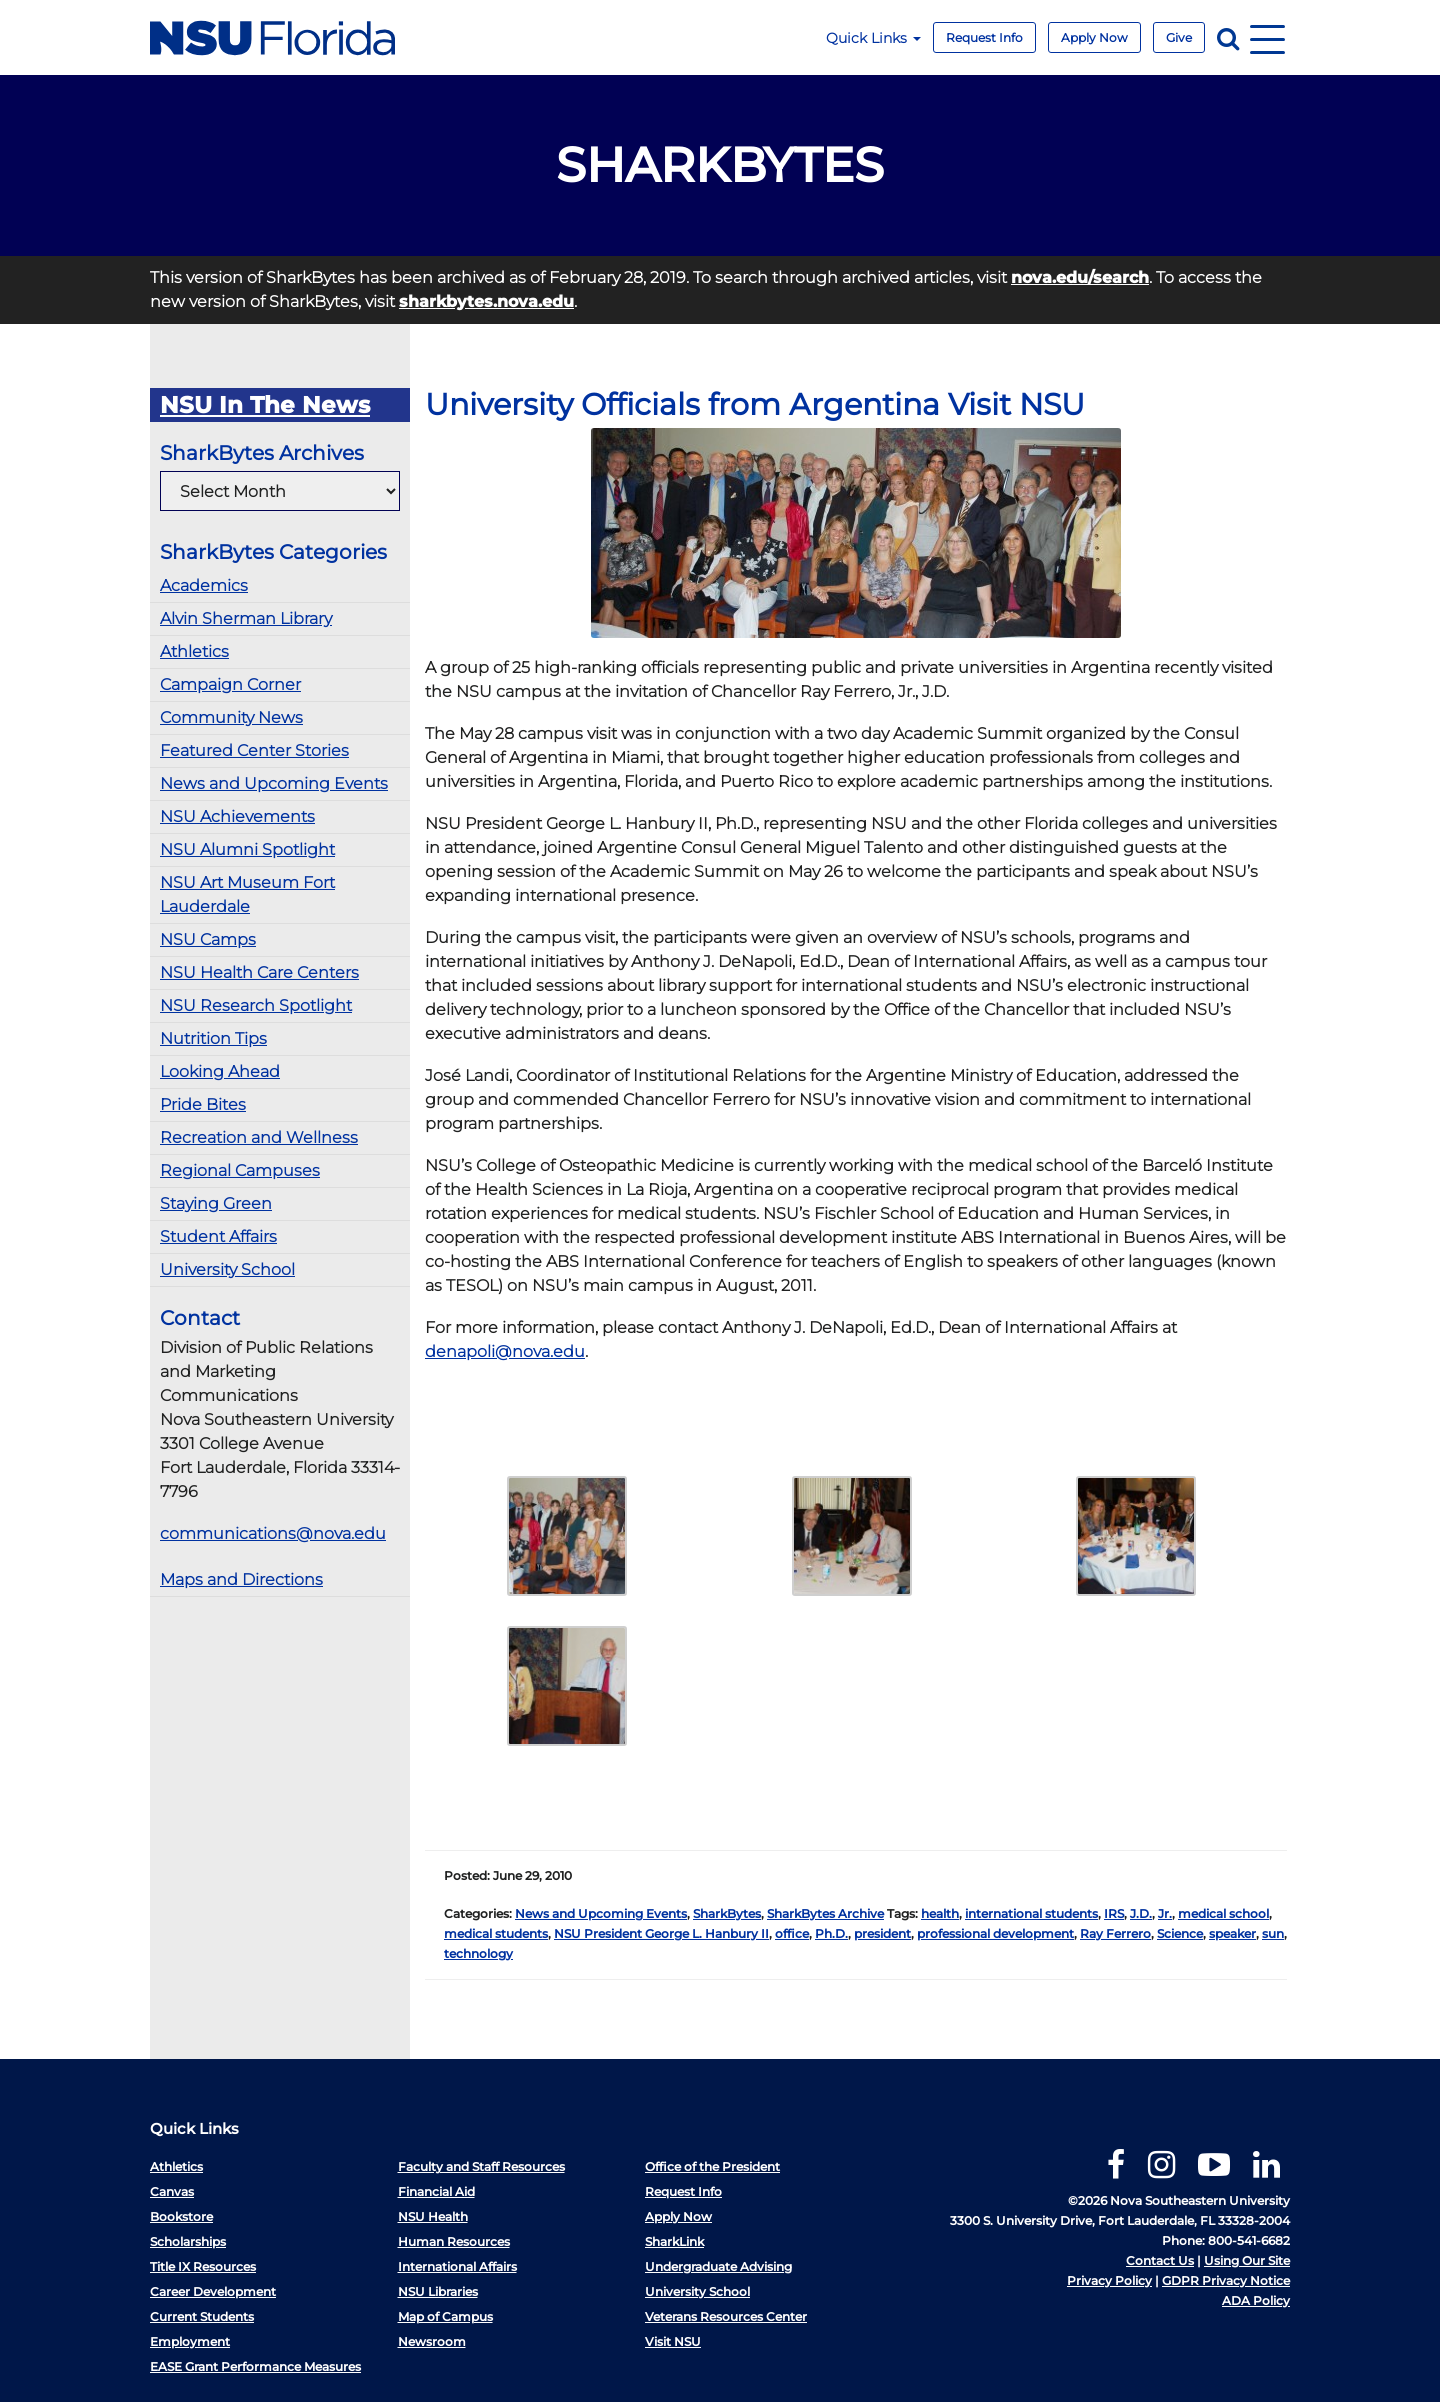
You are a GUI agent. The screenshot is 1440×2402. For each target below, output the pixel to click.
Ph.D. (831, 1933)
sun (1273, 1933)
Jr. (1165, 1913)
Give (1179, 37)
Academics (204, 585)
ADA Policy (1256, 2300)
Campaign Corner (230, 684)
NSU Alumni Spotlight (247, 849)
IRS (1114, 1913)
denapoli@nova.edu (505, 1351)
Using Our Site (1247, 2260)
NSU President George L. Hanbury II (661, 1933)
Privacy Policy (1109, 2280)
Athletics (194, 651)
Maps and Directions (241, 1579)
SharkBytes (727, 1913)
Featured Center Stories (254, 750)
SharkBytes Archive (825, 1913)
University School (227, 1269)
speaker (1232, 1933)
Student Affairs (218, 1236)
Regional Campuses (240, 1170)
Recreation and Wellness (259, 1137)
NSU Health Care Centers (259, 972)
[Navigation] (1267, 37)
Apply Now (1094, 37)
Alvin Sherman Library (246, 618)
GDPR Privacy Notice (1226, 2280)
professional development (995, 1933)
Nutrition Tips (213, 1038)
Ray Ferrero (1115, 1933)
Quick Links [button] (873, 38)
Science (1180, 1933)
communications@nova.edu (273, 1533)
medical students (496, 1933)
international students (1031, 1913)
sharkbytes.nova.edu (486, 301)
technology (478, 1953)
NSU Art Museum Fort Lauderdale (247, 894)
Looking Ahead (220, 1071)
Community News (231, 717)
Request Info (984, 37)
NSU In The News (265, 405)
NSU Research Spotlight (256, 1005)
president (882, 1933)
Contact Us (1160, 2260)
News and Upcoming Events (274, 783)
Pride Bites (203, 1104)
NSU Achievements (237, 816)
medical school (1223, 1913)
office (792, 1933)
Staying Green (216, 1203)
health (940, 1913)
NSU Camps (208, 939)
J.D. (1141, 1913)
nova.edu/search (1080, 277)
